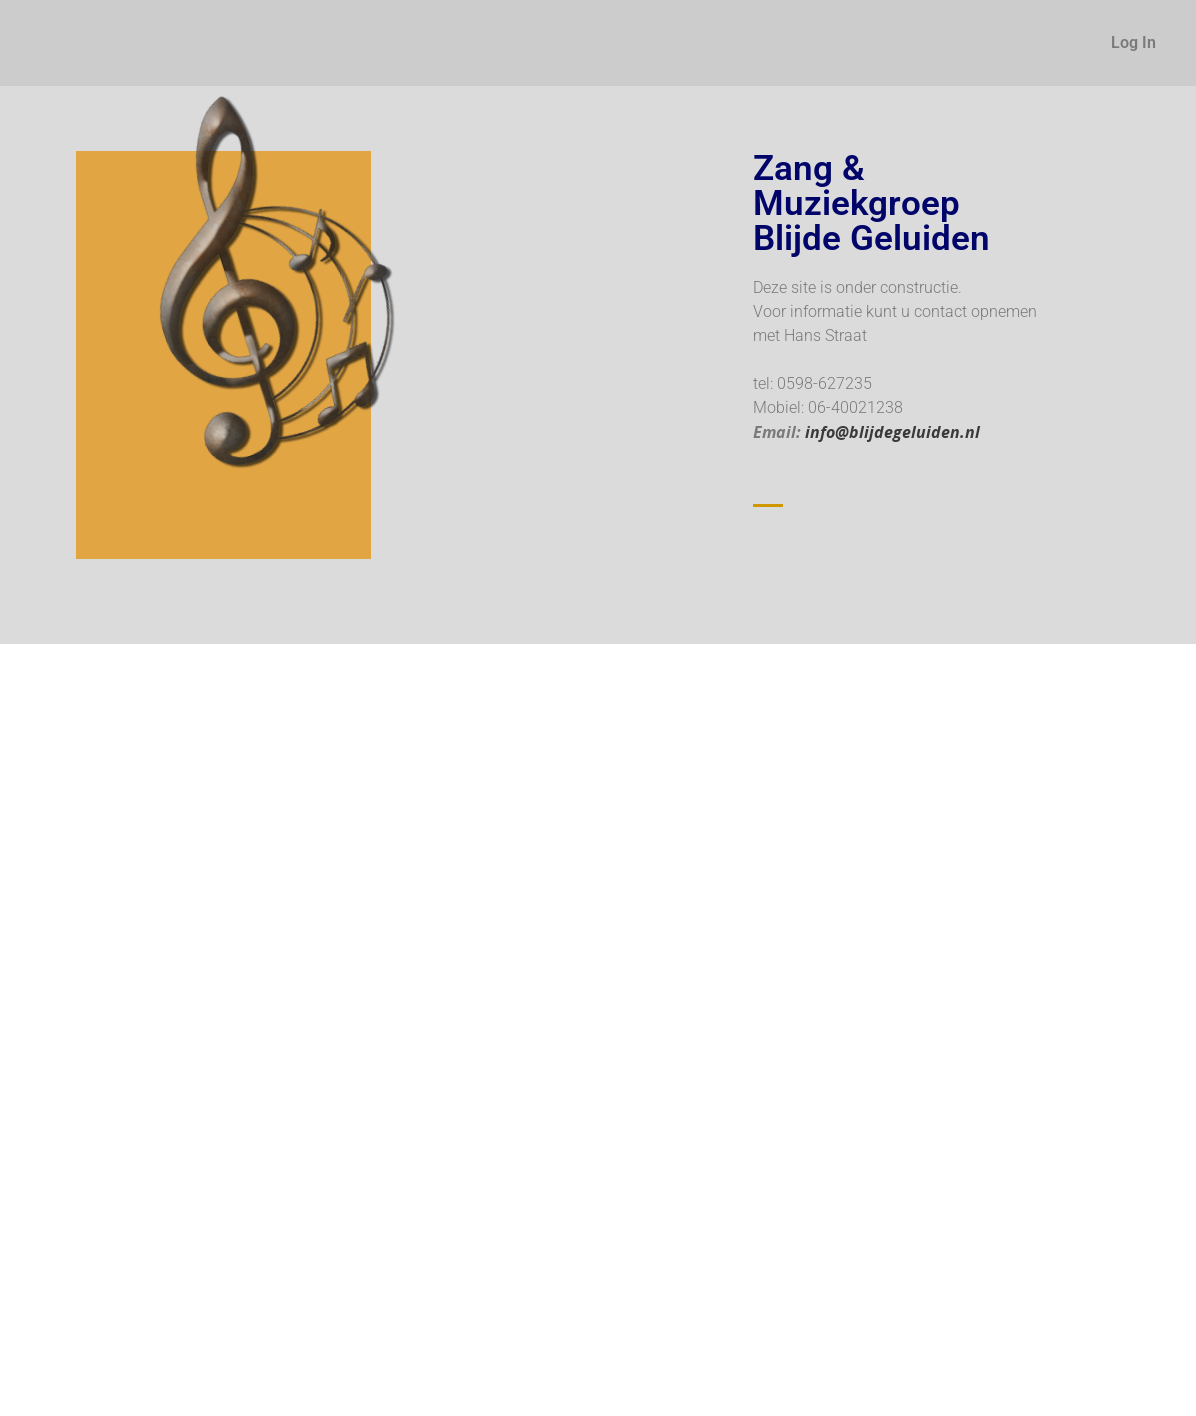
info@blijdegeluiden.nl (892, 432)
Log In (1133, 42)
